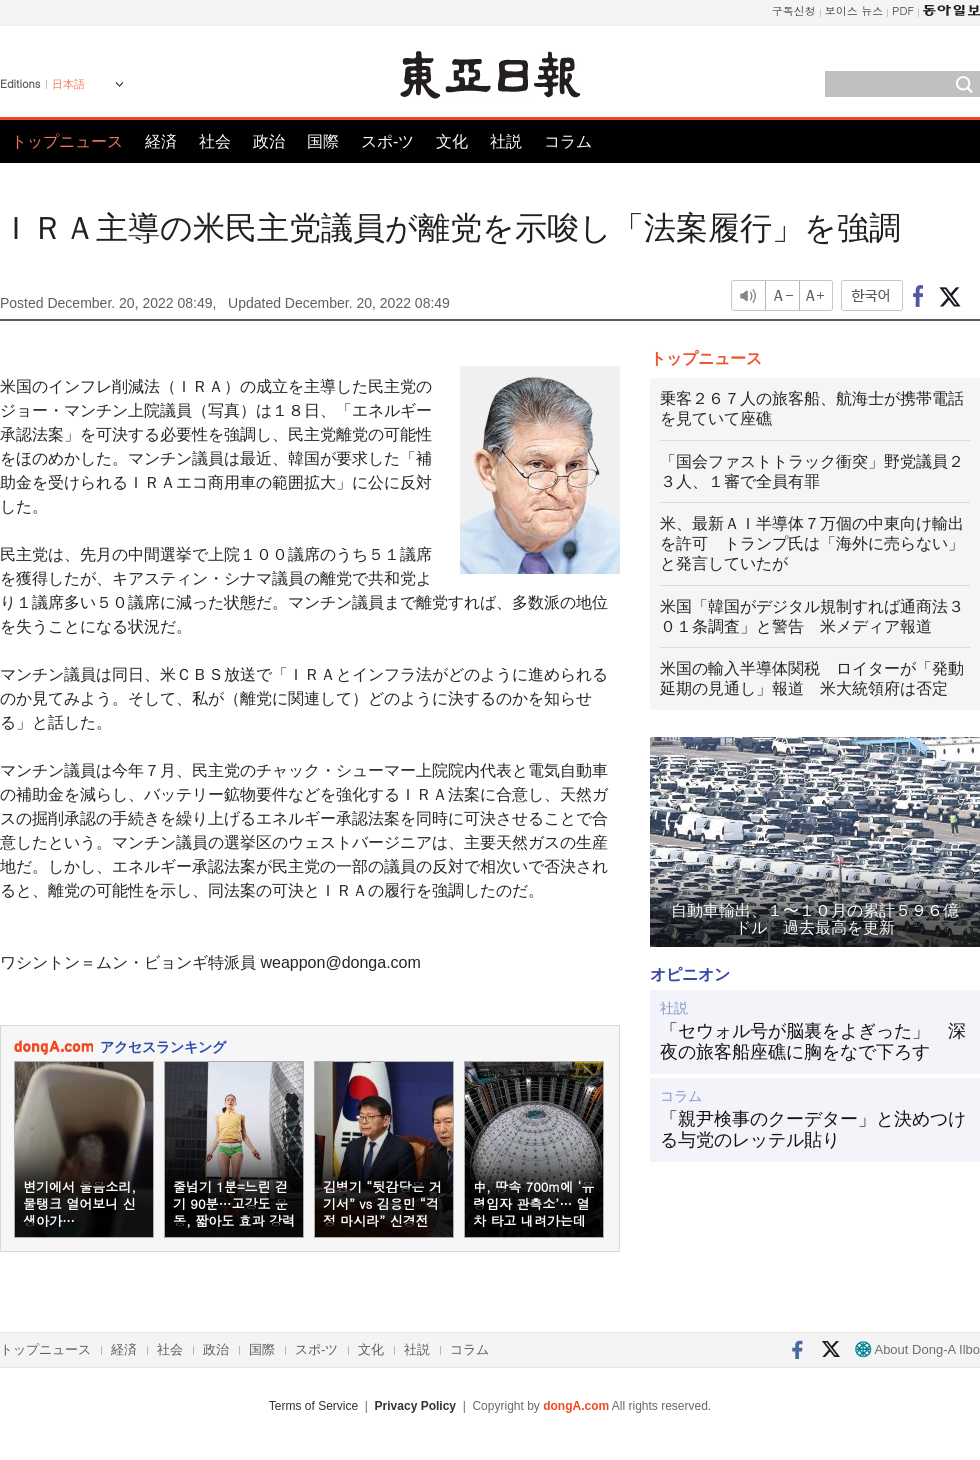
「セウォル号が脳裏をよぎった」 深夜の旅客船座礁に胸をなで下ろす (813, 1042)
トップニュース (67, 141)
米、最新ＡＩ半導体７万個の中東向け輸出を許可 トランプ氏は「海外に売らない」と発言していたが (812, 543)
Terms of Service (313, 1406)
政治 (269, 141)
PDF (903, 10)
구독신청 (794, 10)
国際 (323, 141)
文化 (452, 141)
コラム (568, 141)
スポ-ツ (387, 141)
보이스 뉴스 (854, 10)
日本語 (68, 84)
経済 (161, 141)
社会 (215, 141)
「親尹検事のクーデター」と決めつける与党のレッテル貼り (813, 1130)
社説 (506, 141)
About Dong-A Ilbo (917, 1349)
